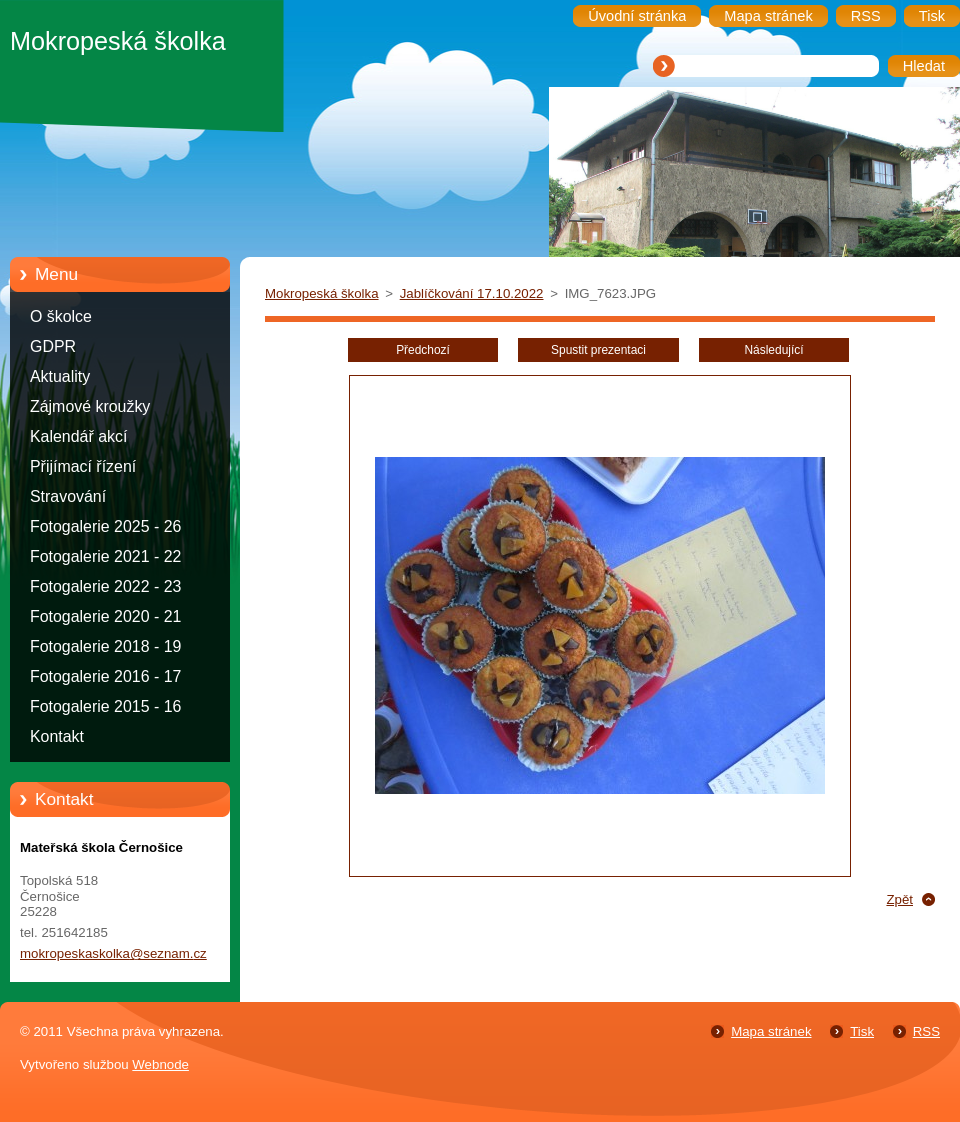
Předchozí (423, 350)
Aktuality (60, 376)
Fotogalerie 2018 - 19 (105, 646)
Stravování (68, 496)
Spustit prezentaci (598, 350)
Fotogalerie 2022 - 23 (105, 586)
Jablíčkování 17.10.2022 (472, 293)
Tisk (862, 1031)
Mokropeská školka (322, 293)
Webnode (160, 1064)
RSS (926, 1031)
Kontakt (57, 736)
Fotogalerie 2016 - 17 (105, 676)
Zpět (899, 899)
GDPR (53, 346)
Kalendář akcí (78, 436)
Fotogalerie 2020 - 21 (105, 616)
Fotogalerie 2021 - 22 (105, 556)
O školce (61, 316)
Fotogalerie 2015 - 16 (105, 706)
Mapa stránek (771, 1031)
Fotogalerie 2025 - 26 (105, 526)
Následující (773, 350)
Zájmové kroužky (90, 406)
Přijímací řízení (83, 466)
